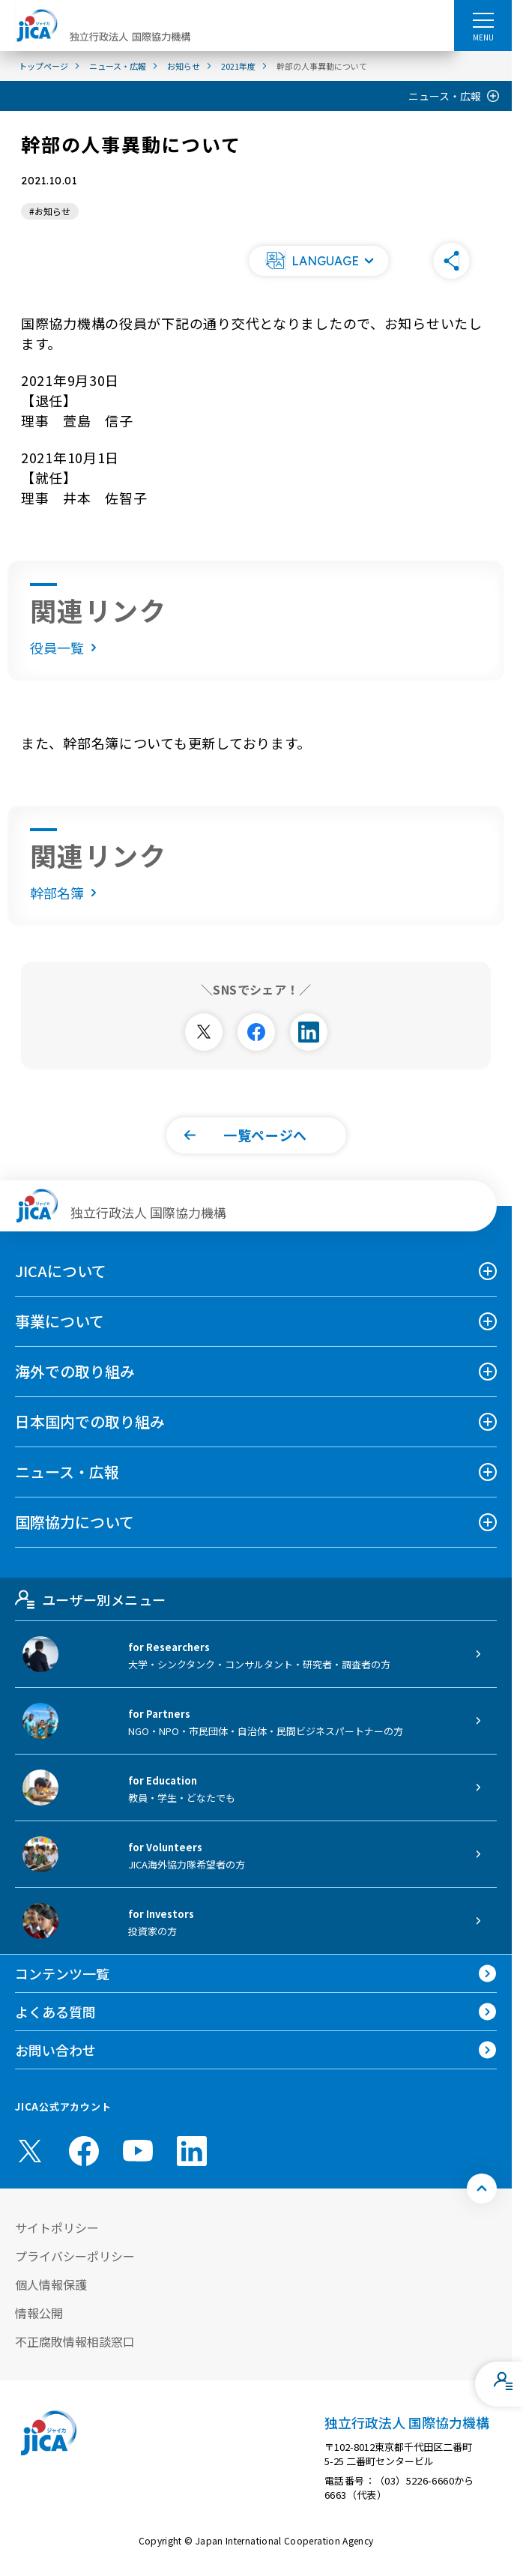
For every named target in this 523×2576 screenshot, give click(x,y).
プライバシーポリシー (75, 2256)
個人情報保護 (51, 2284)
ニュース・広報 (444, 95)
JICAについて (60, 1271)
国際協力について (74, 1522)
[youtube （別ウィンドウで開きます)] (138, 2151)
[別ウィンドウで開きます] (204, 1032)
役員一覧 (66, 647)
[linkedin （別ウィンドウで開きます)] (192, 2151)
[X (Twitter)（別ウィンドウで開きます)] (30, 2151)
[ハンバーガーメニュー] (483, 19)
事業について (59, 1321)
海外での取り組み (75, 1371)
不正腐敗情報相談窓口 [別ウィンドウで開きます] (75, 2341)
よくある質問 (55, 2011)
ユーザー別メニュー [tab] (90, 1599)
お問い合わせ (55, 2050)
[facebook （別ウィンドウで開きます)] (84, 2151)
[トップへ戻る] (482, 2189)
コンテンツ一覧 (62, 1973)
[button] (319, 261)
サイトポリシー (57, 2227)
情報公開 (39, 2313)
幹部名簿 (66, 892)
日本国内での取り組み (90, 1421)
